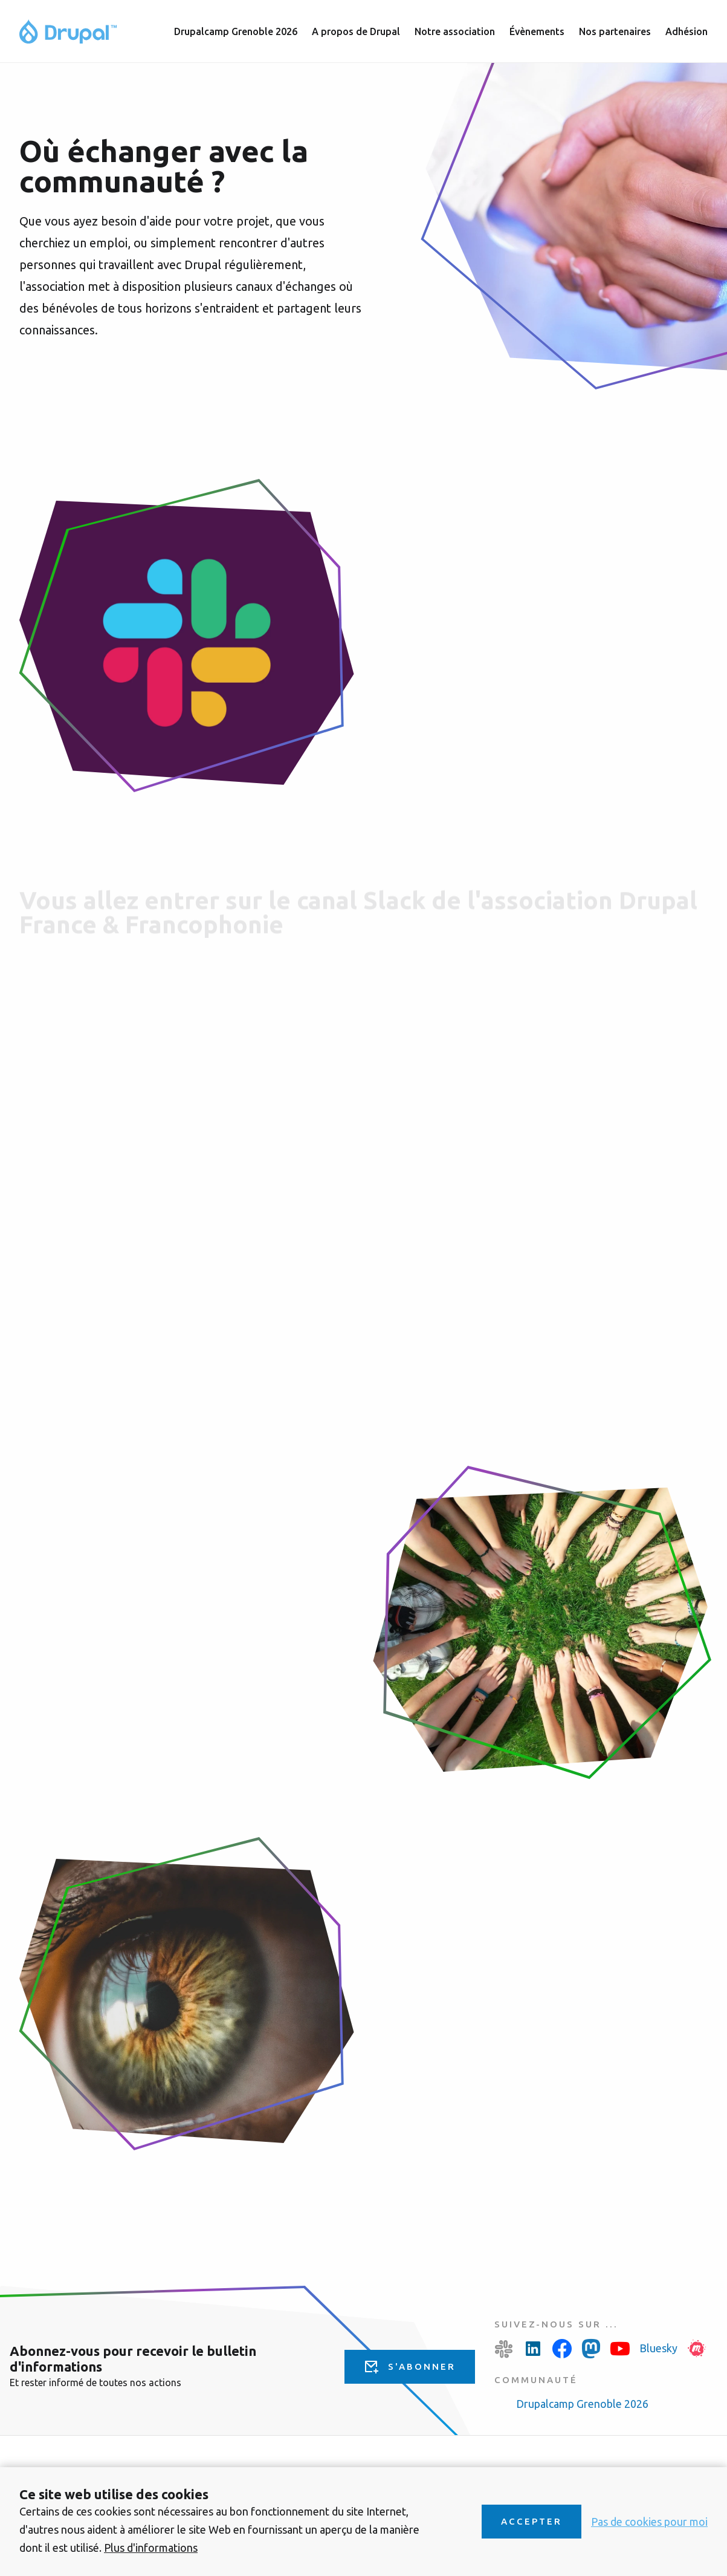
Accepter (531, 2521)
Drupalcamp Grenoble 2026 (582, 2404)
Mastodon (591, 2348)
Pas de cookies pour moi (649, 2521)
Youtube (620, 2348)
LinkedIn (533, 2348)
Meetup (696, 2348)
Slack (504, 2348)
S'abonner (422, 2366)
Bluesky (658, 2348)
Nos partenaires (615, 31)
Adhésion (686, 31)
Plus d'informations (151, 2547)
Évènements (536, 31)
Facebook (562, 2348)
